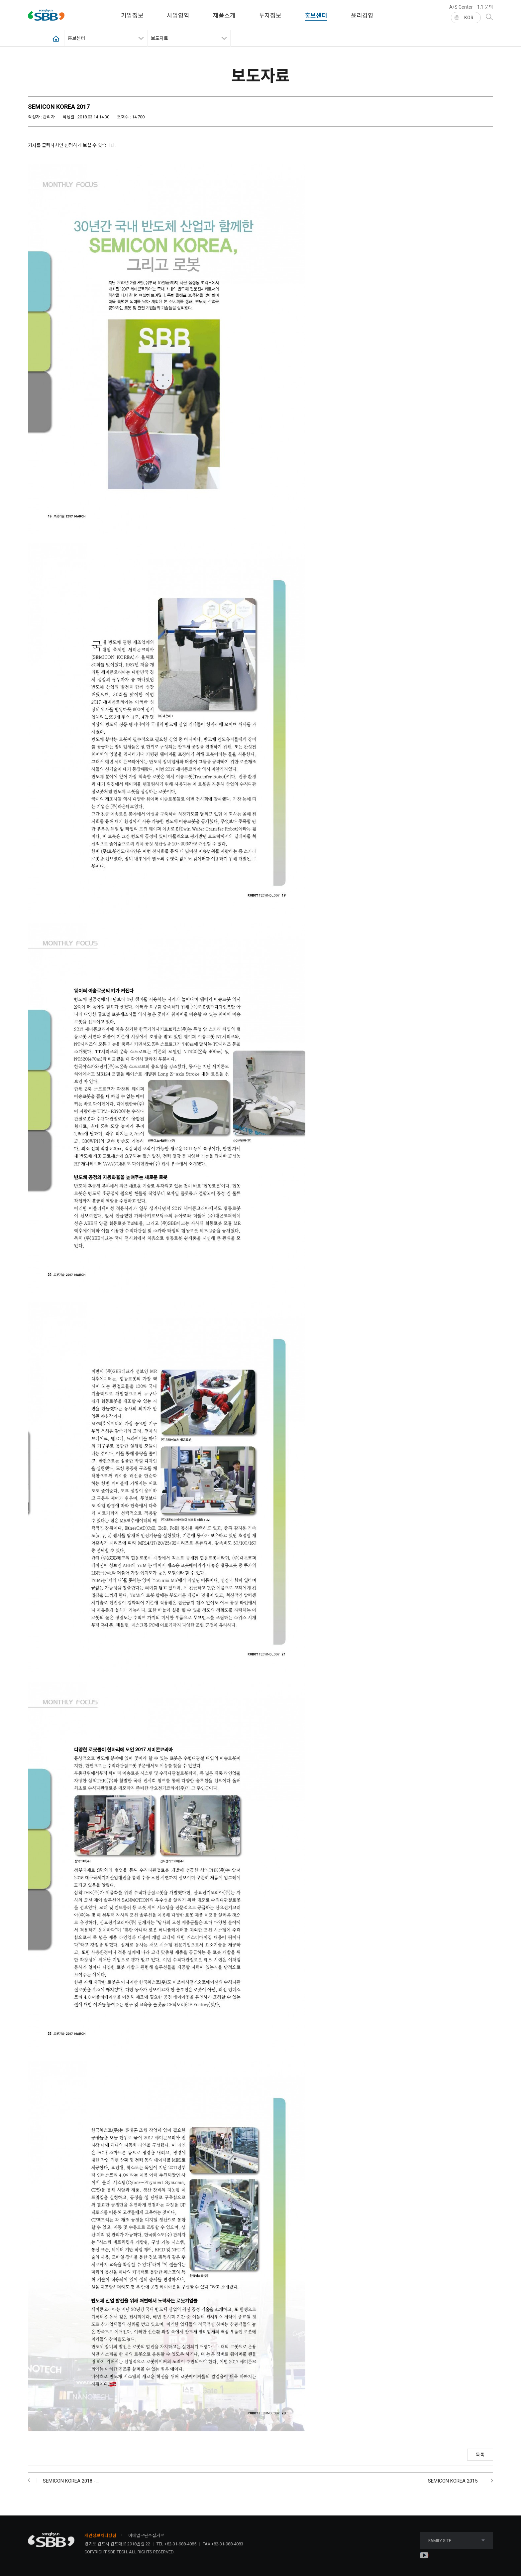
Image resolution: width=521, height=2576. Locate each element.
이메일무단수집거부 (146, 2535)
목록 (480, 2454)
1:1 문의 (485, 7)
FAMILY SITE (456, 2540)
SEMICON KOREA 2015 (452, 2481)
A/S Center (461, 7)
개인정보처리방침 (100, 2535)
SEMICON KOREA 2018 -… (71, 2481)
